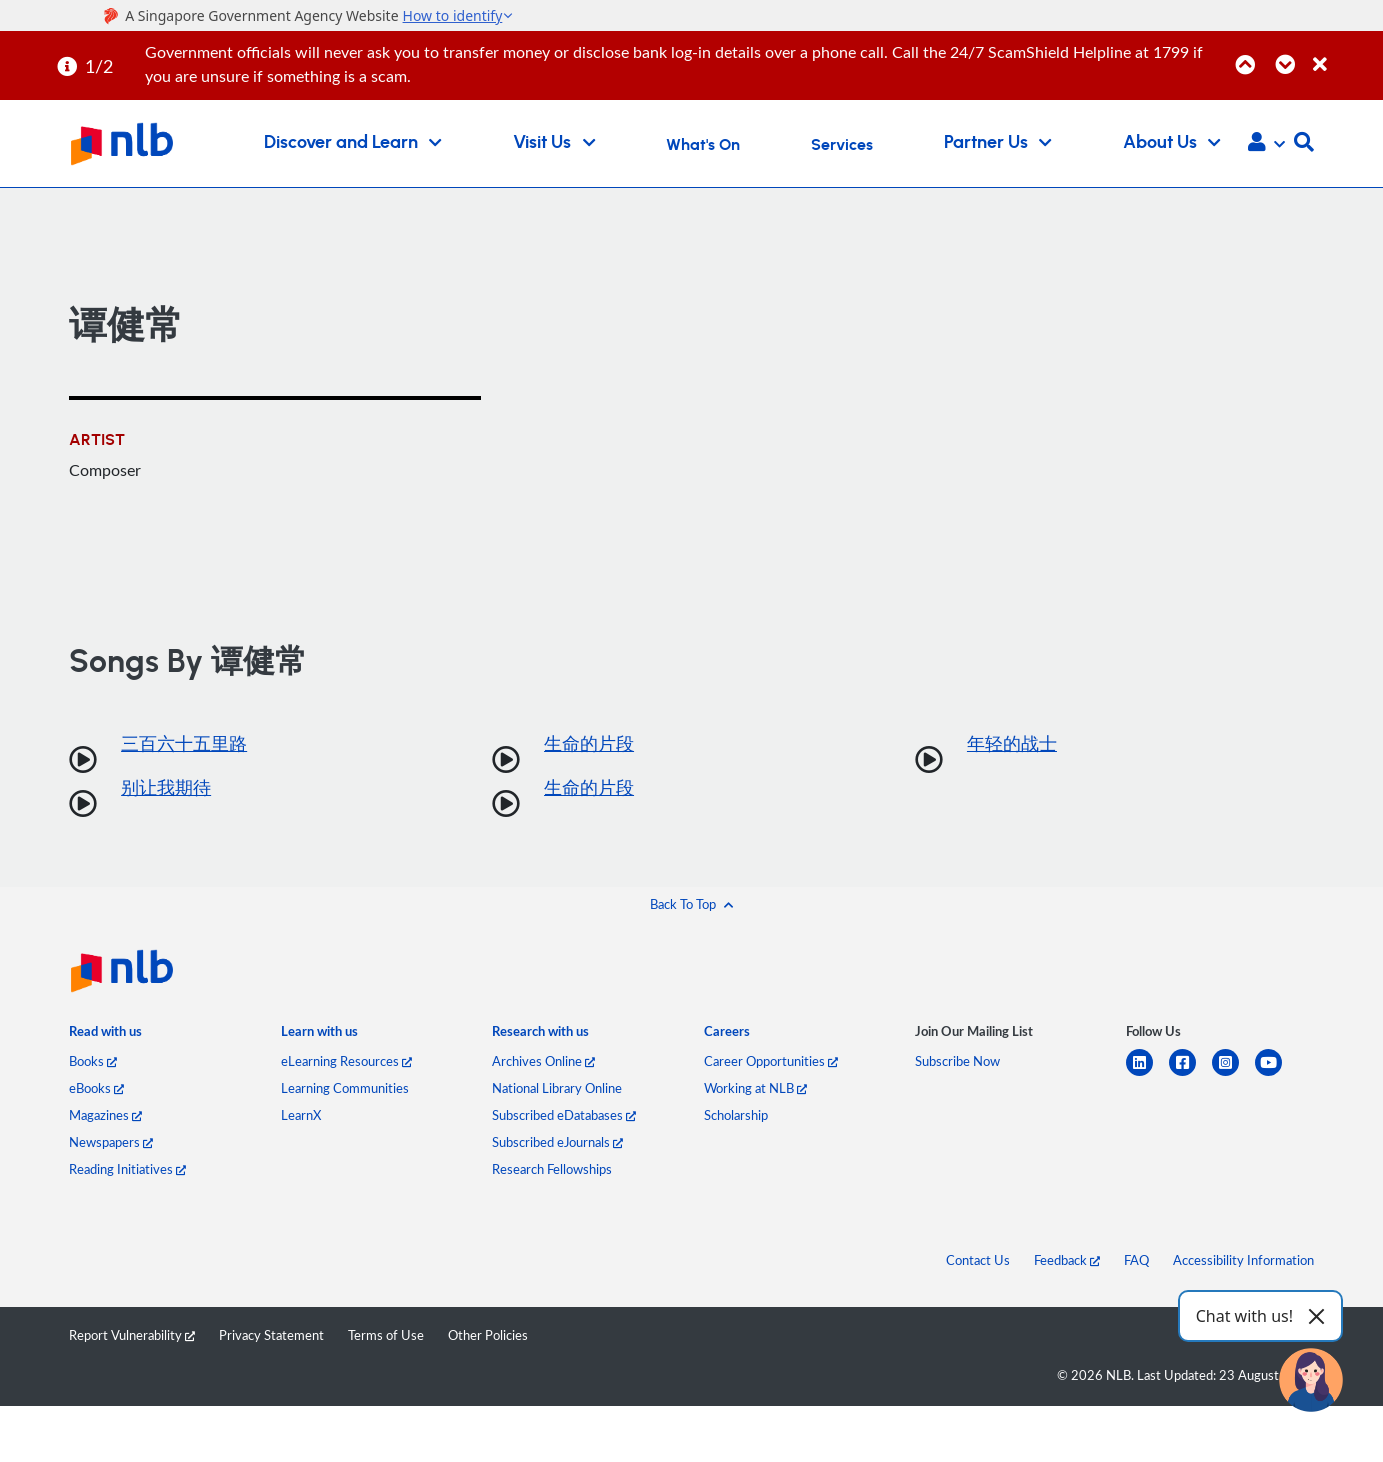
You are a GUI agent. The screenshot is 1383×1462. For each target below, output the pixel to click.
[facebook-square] (1190, 1074)
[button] (1266, 144)
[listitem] (105, 1035)
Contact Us (978, 1260)
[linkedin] (1147, 1074)
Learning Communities (345, 1088)
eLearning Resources (346, 1061)
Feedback (1067, 1260)
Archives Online (543, 1061)
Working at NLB (755, 1088)
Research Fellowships (552, 1169)
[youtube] (1276, 1074)
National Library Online (557, 1088)
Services (842, 145)
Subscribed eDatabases (564, 1115)
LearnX (301, 1115)
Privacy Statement (271, 1335)
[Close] (1344, 53)
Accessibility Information (1243, 1260)
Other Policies (488, 1335)
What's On (703, 145)
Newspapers (111, 1142)
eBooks (96, 1088)
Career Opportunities (771, 1061)
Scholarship (736, 1115)
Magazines (105, 1115)
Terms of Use (386, 1335)
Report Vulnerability (132, 1335)
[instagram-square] (1233, 1074)
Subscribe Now (957, 1061)
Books (93, 1061)
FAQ (1136, 1260)
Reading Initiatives (127, 1169)
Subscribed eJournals (557, 1142)
